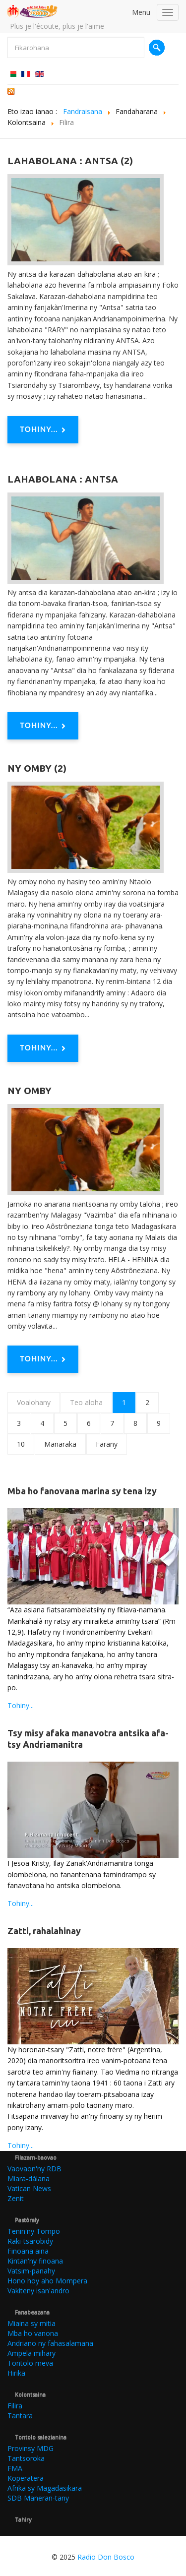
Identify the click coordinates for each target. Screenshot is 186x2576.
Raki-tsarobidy (30, 2241)
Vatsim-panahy (31, 2270)
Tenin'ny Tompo (33, 2231)
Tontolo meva (30, 2363)
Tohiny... (20, 1705)
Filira (14, 2405)
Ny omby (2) (36, 768)
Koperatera (25, 2478)
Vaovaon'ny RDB (34, 2168)
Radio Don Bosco (105, 2557)
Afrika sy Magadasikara (44, 2488)
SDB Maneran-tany (38, 2498)
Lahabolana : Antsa (62, 479)
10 (21, 1444)
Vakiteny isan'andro (38, 2290)
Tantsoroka (26, 2458)
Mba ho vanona (32, 2333)
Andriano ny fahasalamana (50, 2343)
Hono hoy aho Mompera (47, 2280)
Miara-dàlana (28, 2178)
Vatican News (29, 2188)
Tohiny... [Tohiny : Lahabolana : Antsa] (43, 726)
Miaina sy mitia (31, 2323)
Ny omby (29, 1090)
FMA (14, 2468)
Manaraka (60, 1444)
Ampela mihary (31, 2353)
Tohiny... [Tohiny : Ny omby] (43, 1359)
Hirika (16, 2373)
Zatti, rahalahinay (44, 1931)
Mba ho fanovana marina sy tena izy (82, 1491)
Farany (107, 1444)
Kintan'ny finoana (35, 2261)
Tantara (20, 2415)
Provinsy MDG (30, 2448)
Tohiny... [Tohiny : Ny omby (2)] (43, 1048)
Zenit (15, 2198)
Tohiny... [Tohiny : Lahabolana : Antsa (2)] (43, 430)
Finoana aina (28, 2251)
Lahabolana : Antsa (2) (70, 160)
